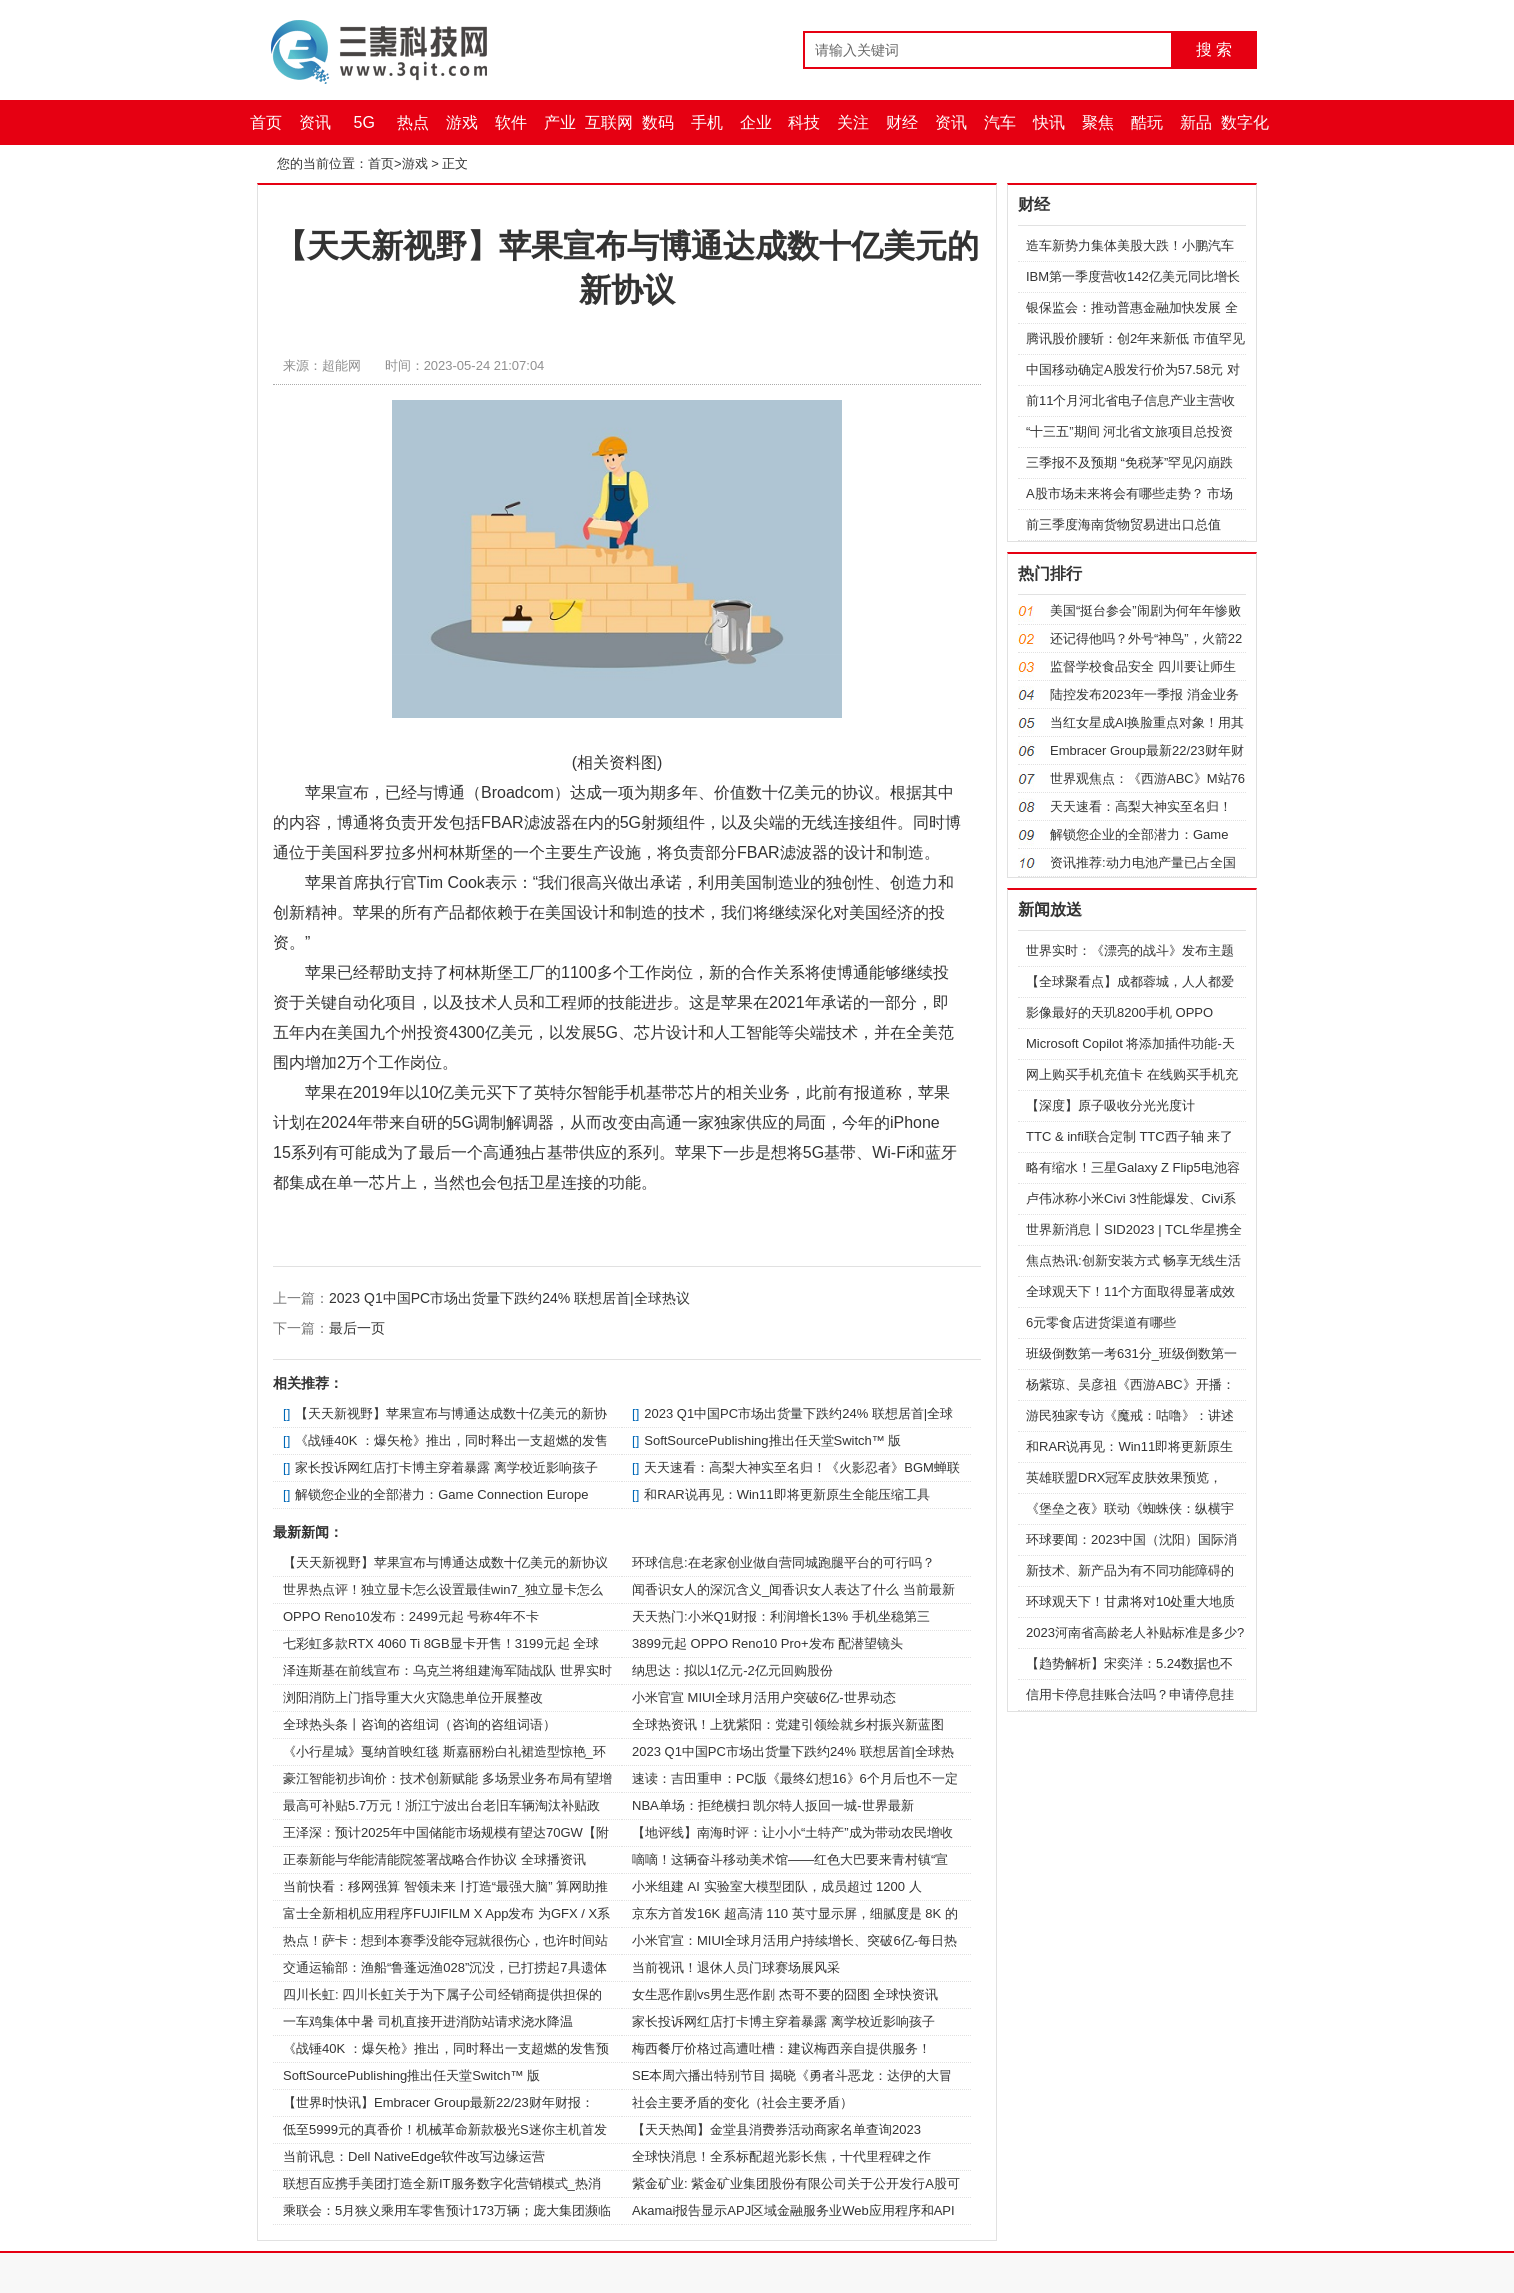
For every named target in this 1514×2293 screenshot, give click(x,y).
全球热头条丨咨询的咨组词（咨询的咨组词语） (419, 1724)
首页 (266, 122)
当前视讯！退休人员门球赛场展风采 (736, 1967)
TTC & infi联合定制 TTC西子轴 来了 (1129, 1136)
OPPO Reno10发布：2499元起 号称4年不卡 (411, 1616)
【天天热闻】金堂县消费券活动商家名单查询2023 (776, 2129)
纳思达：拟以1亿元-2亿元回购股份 (732, 1670)
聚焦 (1098, 122)
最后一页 (357, 1328)
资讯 (315, 122)
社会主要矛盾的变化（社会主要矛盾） (742, 2102)
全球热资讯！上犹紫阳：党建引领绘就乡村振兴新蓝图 (788, 1724)
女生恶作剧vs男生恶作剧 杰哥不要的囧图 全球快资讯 (785, 1994)
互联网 (609, 122)
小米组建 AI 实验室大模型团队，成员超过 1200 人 (777, 1886)
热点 (413, 122)
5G (364, 122)
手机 (707, 122)
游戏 (462, 122)
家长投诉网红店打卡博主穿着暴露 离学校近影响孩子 (446, 1467)
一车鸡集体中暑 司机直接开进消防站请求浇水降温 (428, 2021)
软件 (511, 122)
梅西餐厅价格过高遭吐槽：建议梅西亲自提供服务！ (781, 2048)
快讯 (1049, 122)
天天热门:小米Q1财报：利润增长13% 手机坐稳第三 (781, 1616)
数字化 (1245, 122)
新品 (1196, 122)
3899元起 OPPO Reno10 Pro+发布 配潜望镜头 (767, 1643)
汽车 (1000, 122)
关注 (853, 122)
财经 (902, 122)
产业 (560, 122)
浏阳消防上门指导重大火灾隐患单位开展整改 (413, 1697)
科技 (804, 122)
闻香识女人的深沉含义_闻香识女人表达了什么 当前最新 (793, 1589)
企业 (756, 122)
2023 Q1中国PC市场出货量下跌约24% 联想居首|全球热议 (509, 1298)
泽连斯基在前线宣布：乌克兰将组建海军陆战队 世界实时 (447, 1670)
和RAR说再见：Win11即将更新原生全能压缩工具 (786, 1494)
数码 (658, 122)
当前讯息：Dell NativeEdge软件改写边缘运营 (414, 2156)
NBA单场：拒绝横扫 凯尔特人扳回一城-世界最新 (773, 1805)
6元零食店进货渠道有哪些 (1101, 1322)
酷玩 (1147, 122)
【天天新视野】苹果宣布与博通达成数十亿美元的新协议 (445, 1562)
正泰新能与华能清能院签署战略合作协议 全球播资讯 (434, 1859)
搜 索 (1214, 49)
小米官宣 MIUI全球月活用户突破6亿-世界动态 (764, 1697)
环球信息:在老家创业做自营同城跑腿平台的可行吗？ (783, 1562)
